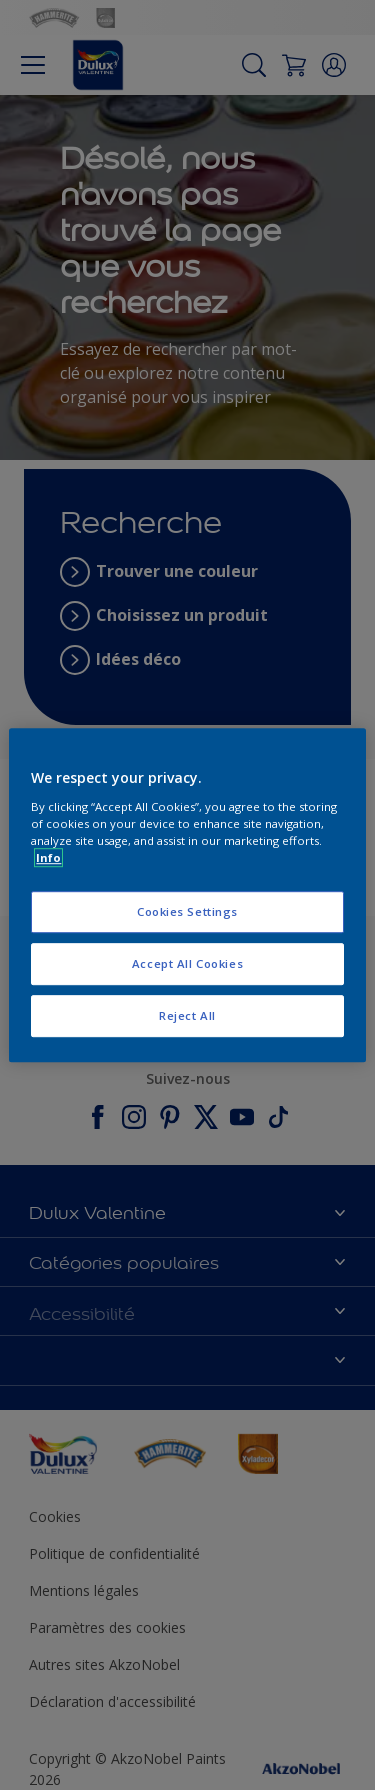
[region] (187, 895)
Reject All (187, 1015)
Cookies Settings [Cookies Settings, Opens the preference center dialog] (187, 911)
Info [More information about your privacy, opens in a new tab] (48, 857)
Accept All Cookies (187, 963)
